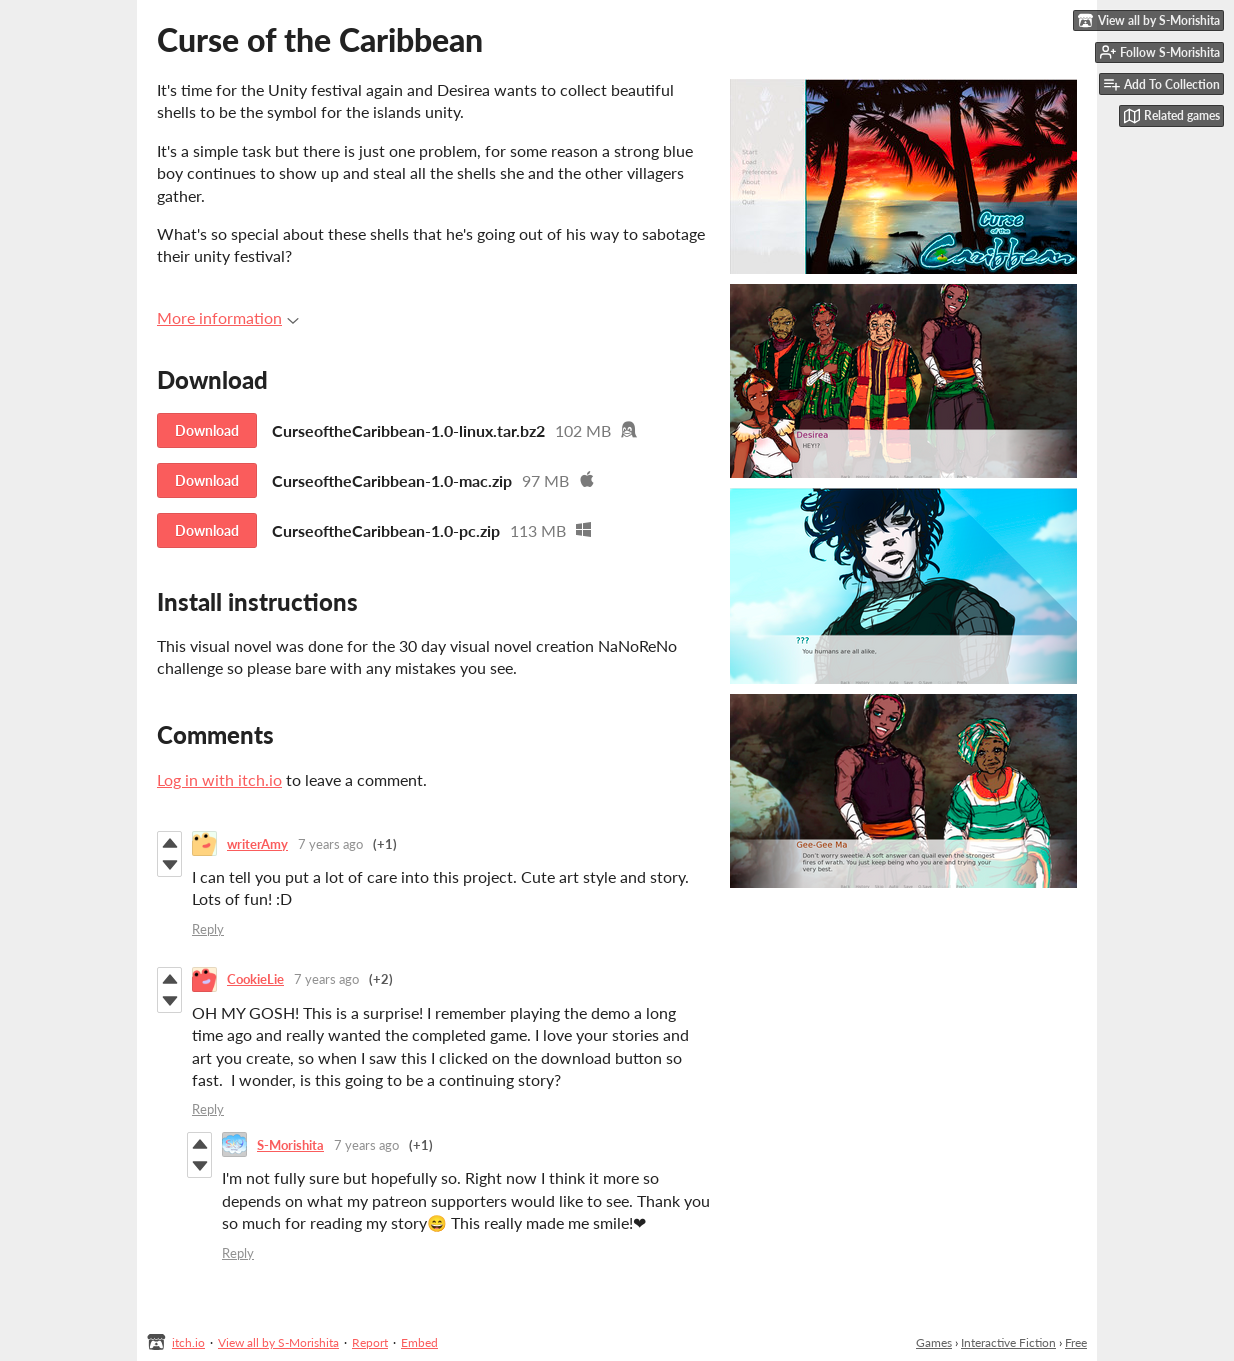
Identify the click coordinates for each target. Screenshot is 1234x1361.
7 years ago (330, 844)
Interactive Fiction (1008, 1342)
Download (207, 430)
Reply (208, 929)
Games (934, 1342)
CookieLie (255, 979)
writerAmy (257, 844)
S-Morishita (290, 1145)
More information (228, 317)
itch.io (188, 1342)
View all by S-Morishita (278, 1342)
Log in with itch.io (219, 779)
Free (1076, 1342)
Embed (419, 1342)
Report (370, 1342)
